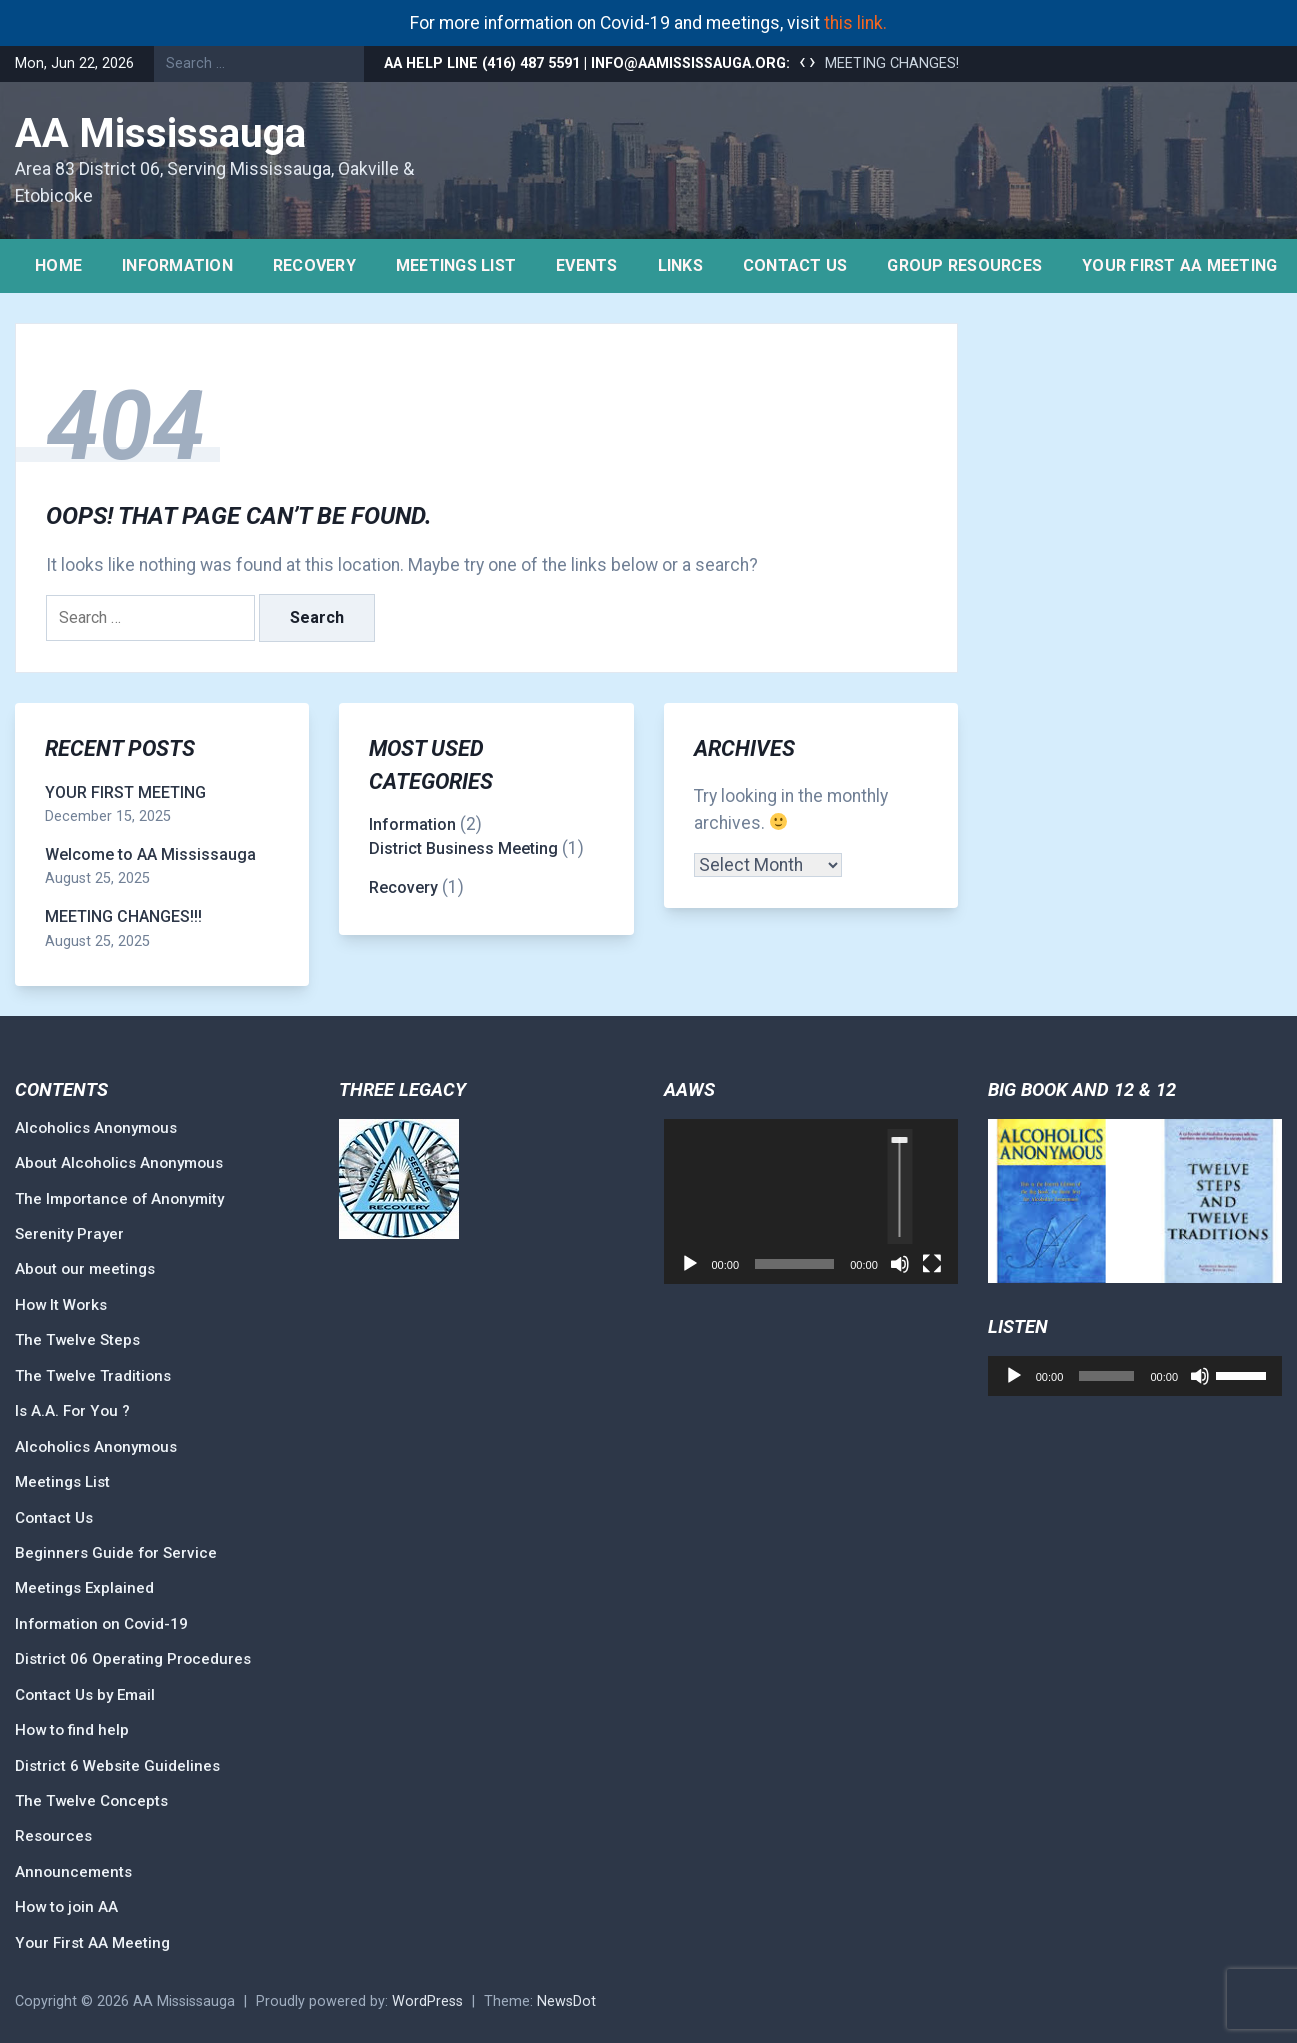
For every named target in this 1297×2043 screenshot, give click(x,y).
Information (177, 265)
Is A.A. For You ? (72, 1411)
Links (680, 265)
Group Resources (964, 265)
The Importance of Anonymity (119, 1199)
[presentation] (802, 62)
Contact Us (795, 265)
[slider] (899, 1186)
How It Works (61, 1305)
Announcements (73, 1872)
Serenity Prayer (69, 1234)
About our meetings (85, 1269)
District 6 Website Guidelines (117, 1766)
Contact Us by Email (85, 1695)
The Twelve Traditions (93, 1376)
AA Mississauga (160, 133)
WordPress (427, 2001)
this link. (855, 23)
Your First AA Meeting (92, 1943)
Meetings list (456, 265)
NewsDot (566, 2001)
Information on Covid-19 (101, 1624)
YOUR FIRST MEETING (125, 792)
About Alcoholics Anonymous (119, 1163)
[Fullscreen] (932, 1264)
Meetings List (62, 1482)
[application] (811, 1202)
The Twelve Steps (77, 1340)
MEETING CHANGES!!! (895, 63)
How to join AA (66, 1907)
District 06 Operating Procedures (133, 1659)
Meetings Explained (84, 1588)
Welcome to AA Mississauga (150, 854)
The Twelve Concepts (91, 1801)
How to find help (72, 1730)
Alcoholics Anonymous (96, 1128)
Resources (53, 1836)
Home (58, 265)
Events (587, 265)
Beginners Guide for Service (116, 1553)
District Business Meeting (463, 848)
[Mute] (900, 1264)
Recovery (314, 265)
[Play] (690, 1264)
